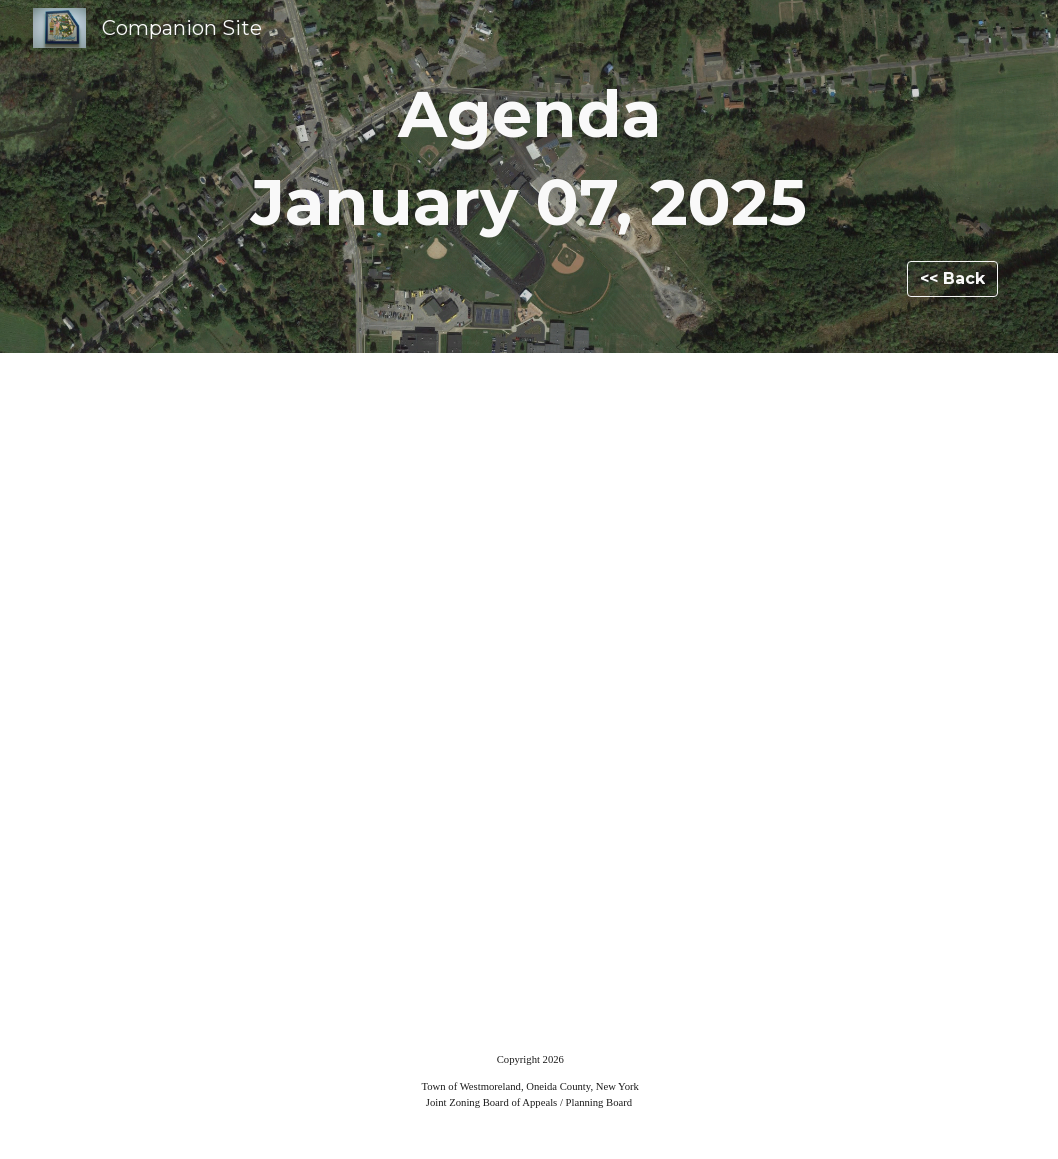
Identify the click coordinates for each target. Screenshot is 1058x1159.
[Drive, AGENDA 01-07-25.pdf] (529, 686)
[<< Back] (952, 278)
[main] (529, 158)
